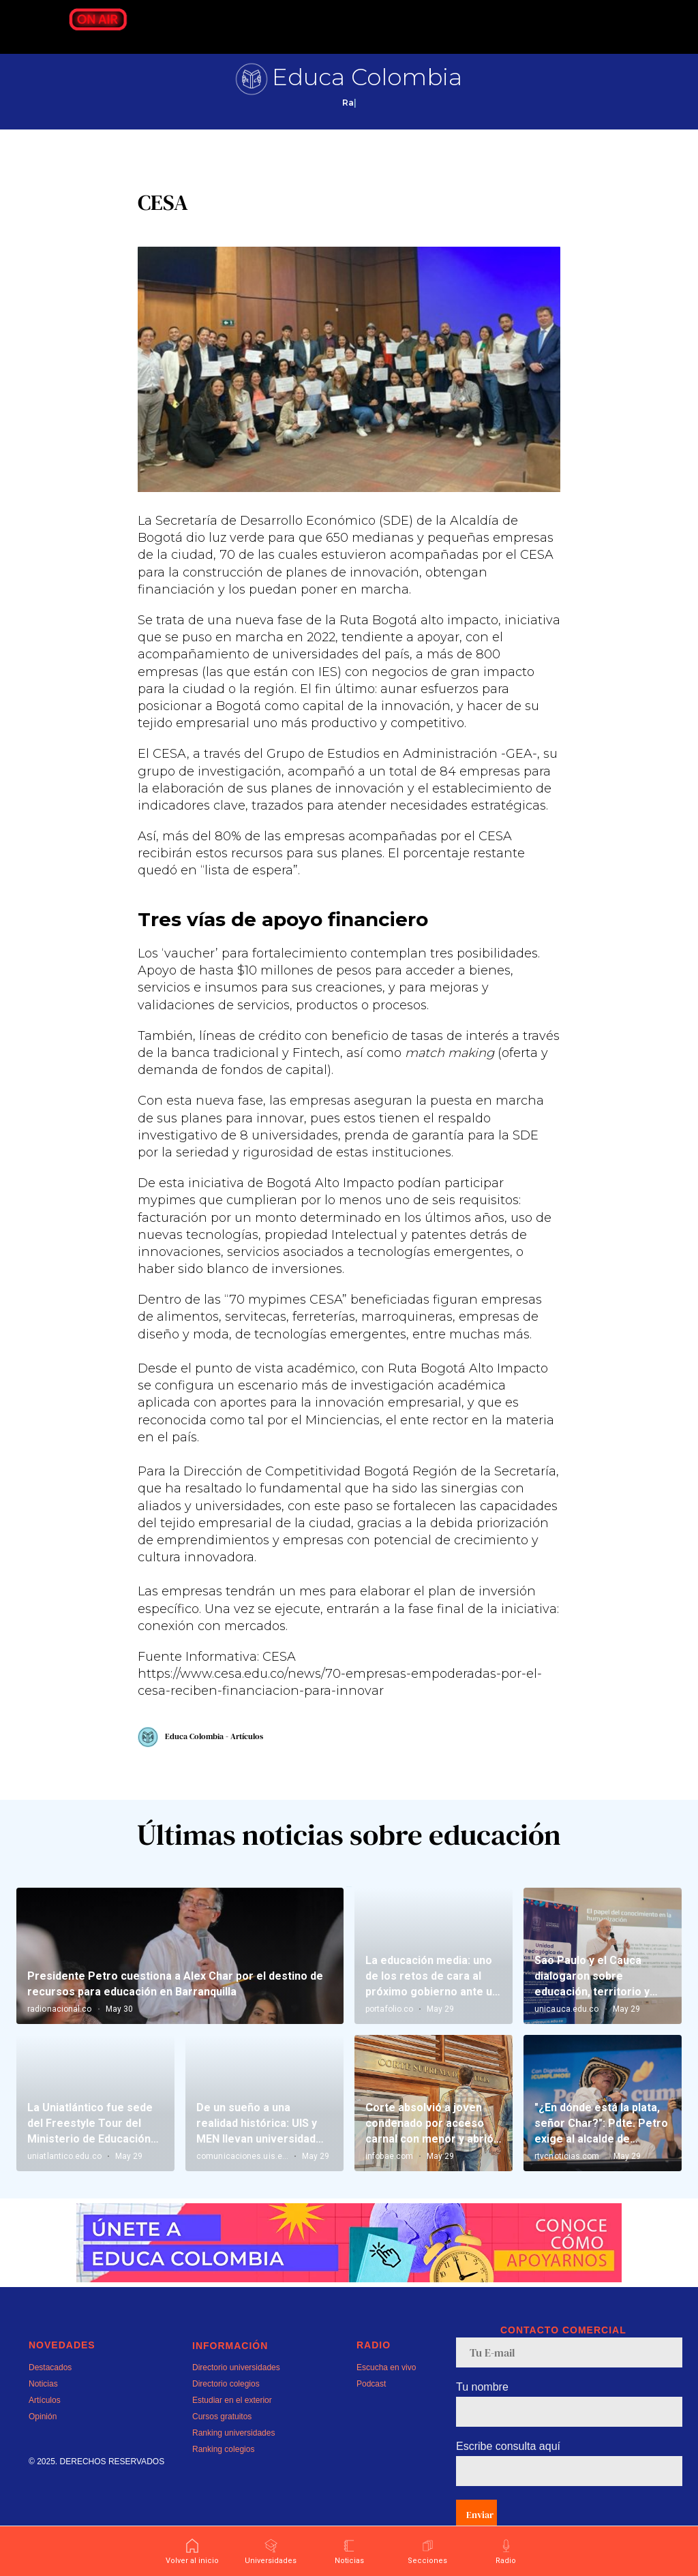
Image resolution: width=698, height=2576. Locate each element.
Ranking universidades (233, 2457)
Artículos (45, 2424)
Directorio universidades (236, 2391)
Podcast (371, 2407)
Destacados (50, 2391)
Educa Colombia (367, 77)
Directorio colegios (226, 2407)
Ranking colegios (223, 2473)
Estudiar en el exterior (232, 2424)
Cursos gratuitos (222, 2440)
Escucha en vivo (386, 2391)
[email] (569, 2376)
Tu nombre (482, 2411)
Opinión (43, 2440)
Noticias (43, 2407)
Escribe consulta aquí (508, 2470)
